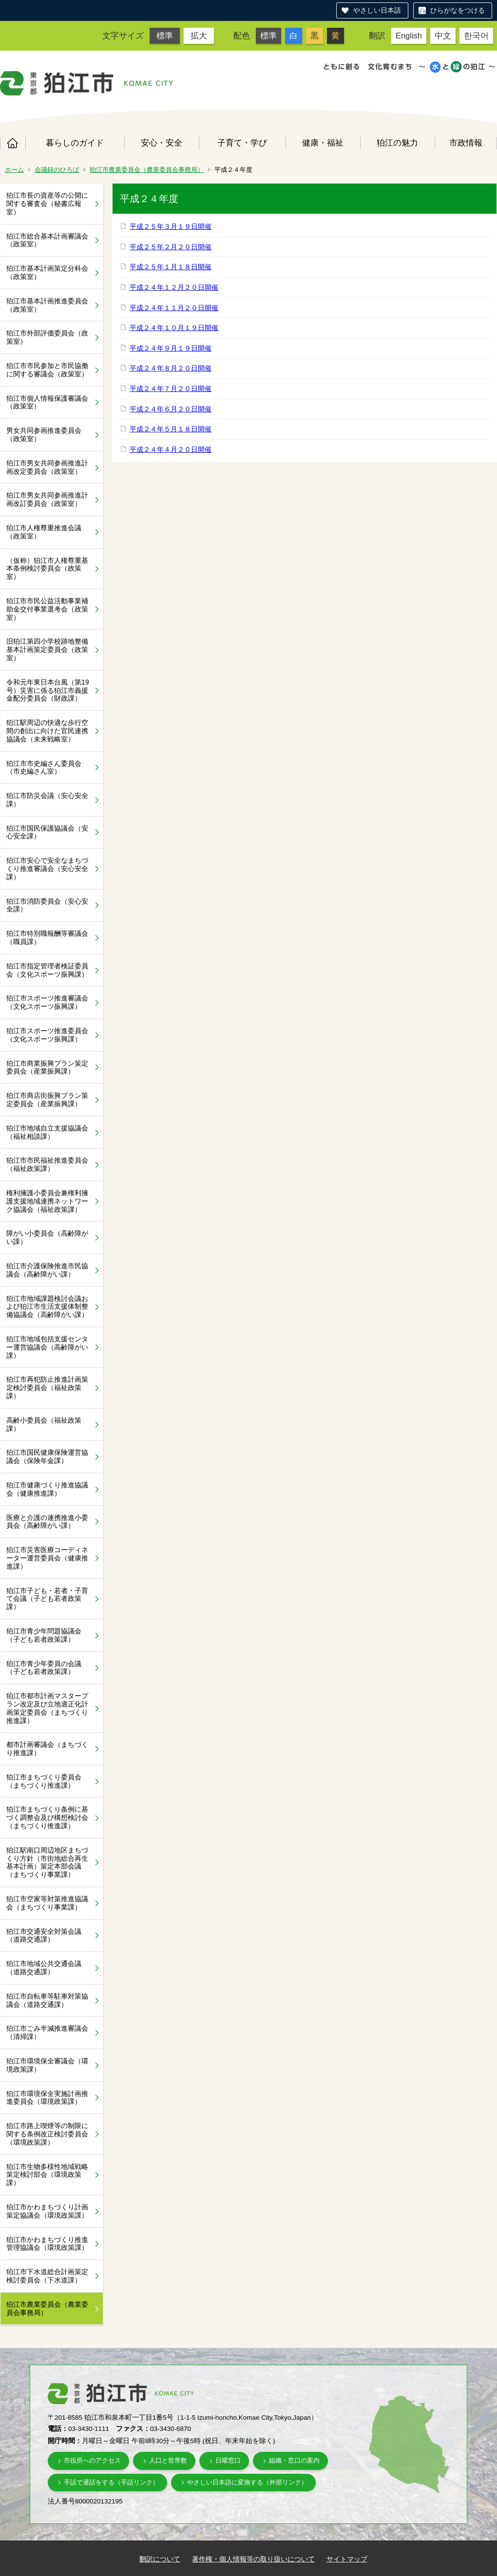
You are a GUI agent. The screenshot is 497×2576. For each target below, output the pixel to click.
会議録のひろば (57, 169)
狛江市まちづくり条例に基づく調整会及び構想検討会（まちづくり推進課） (47, 1817)
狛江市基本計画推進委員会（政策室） (47, 305)
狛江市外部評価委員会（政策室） (47, 337)
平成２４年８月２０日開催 (170, 368)
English (409, 35)
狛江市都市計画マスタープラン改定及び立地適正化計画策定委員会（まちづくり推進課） (47, 1708)
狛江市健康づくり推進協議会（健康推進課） (47, 1489)
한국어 (476, 35)
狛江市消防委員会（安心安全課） (47, 905)
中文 (443, 35)
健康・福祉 (323, 142)
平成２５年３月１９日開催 (170, 226)
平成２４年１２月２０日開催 (174, 287)
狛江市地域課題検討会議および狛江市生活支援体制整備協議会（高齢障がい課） (47, 1307)
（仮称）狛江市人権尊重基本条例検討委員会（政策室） (47, 568)
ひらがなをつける (457, 10)
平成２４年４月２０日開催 (170, 449)
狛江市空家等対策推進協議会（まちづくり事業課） (47, 1903)
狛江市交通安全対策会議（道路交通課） (43, 1935)
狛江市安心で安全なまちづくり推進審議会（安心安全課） (47, 868)
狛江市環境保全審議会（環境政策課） (47, 2065)
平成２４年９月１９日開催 (170, 348)
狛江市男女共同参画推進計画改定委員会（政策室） (47, 467)
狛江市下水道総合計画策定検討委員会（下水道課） (47, 2276)
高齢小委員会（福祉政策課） (43, 1424)
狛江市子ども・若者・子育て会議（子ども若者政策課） (47, 1599)
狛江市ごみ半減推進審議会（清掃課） (47, 2032)
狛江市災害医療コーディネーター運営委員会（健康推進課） (47, 1558)
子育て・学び (242, 142)
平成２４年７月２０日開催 (170, 388)
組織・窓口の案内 (294, 2460)
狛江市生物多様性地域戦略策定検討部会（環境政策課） (47, 2175)
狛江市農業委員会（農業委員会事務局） (147, 169)
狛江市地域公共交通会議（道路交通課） (43, 1968)
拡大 (199, 35)
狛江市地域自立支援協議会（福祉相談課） (47, 1132)
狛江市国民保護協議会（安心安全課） (47, 832)
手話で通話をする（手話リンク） (111, 2482)
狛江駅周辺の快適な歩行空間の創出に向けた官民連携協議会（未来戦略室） (47, 731)
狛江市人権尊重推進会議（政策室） (43, 532)
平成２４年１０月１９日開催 (174, 328)
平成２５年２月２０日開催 (170, 247)
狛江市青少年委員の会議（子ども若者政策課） (43, 1668)
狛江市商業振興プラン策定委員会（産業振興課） (47, 1067)
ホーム (12, 143)
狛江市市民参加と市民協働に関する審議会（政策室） (47, 370)
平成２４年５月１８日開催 (170, 429)
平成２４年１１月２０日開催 (174, 308)
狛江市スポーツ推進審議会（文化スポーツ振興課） (47, 1002)
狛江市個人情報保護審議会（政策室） (47, 402)
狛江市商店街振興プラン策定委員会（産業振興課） (47, 1100)
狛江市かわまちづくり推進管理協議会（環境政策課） (47, 2244)
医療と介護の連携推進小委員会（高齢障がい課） (47, 1522)
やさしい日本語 (377, 10)
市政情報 (465, 142)
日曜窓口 (228, 2460)
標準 (164, 35)
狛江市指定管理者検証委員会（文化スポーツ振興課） (47, 970)
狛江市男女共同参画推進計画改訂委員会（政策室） (47, 499)
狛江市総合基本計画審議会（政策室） (47, 240)
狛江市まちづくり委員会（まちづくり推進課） (43, 1781)
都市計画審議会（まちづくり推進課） (47, 1749)
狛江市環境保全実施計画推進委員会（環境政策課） (47, 2098)
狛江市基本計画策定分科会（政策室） (47, 272)
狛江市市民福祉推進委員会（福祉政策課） (47, 1164)
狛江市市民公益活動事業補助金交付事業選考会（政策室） (47, 609)
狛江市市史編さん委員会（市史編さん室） (43, 768)
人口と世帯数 (168, 2460)
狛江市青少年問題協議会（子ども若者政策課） (43, 1635)
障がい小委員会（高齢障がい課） (47, 1237)
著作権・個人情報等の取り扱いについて (253, 2559)
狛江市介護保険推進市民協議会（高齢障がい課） (47, 1270)
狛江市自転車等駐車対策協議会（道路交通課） (47, 2000)
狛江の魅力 (397, 142)
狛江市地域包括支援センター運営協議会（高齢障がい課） (47, 1347)
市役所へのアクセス (92, 2460)
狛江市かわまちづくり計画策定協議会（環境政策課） (47, 2211)
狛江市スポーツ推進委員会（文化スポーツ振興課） (47, 1035)
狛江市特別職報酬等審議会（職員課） (47, 937)
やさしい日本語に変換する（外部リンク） (247, 2482)
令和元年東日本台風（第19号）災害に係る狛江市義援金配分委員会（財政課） (47, 690)
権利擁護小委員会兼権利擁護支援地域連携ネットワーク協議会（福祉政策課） (47, 1201)
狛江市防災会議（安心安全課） (47, 800)
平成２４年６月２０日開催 (170, 409)
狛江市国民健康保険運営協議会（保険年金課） (47, 1456)
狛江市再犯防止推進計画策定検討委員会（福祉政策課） (47, 1387)
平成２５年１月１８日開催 (170, 267)
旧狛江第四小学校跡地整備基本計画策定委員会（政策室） (47, 649)
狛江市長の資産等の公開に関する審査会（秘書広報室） (47, 203)
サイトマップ (346, 2559)
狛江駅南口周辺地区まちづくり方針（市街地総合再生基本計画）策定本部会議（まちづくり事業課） (47, 1862)
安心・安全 (161, 142)
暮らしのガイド (75, 142)
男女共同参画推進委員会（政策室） (43, 434)
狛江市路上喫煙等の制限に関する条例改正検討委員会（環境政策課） (47, 2134)
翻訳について (159, 2559)
